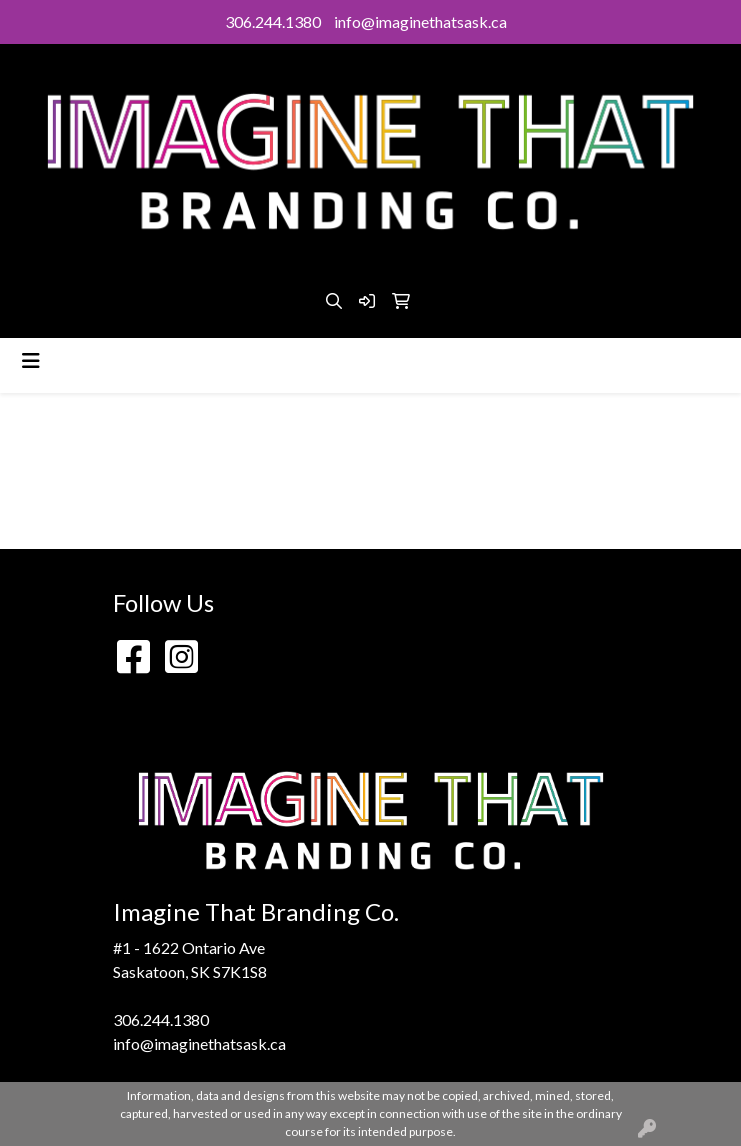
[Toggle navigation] (31, 360)
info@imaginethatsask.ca (420, 21)
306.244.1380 (273, 21)
